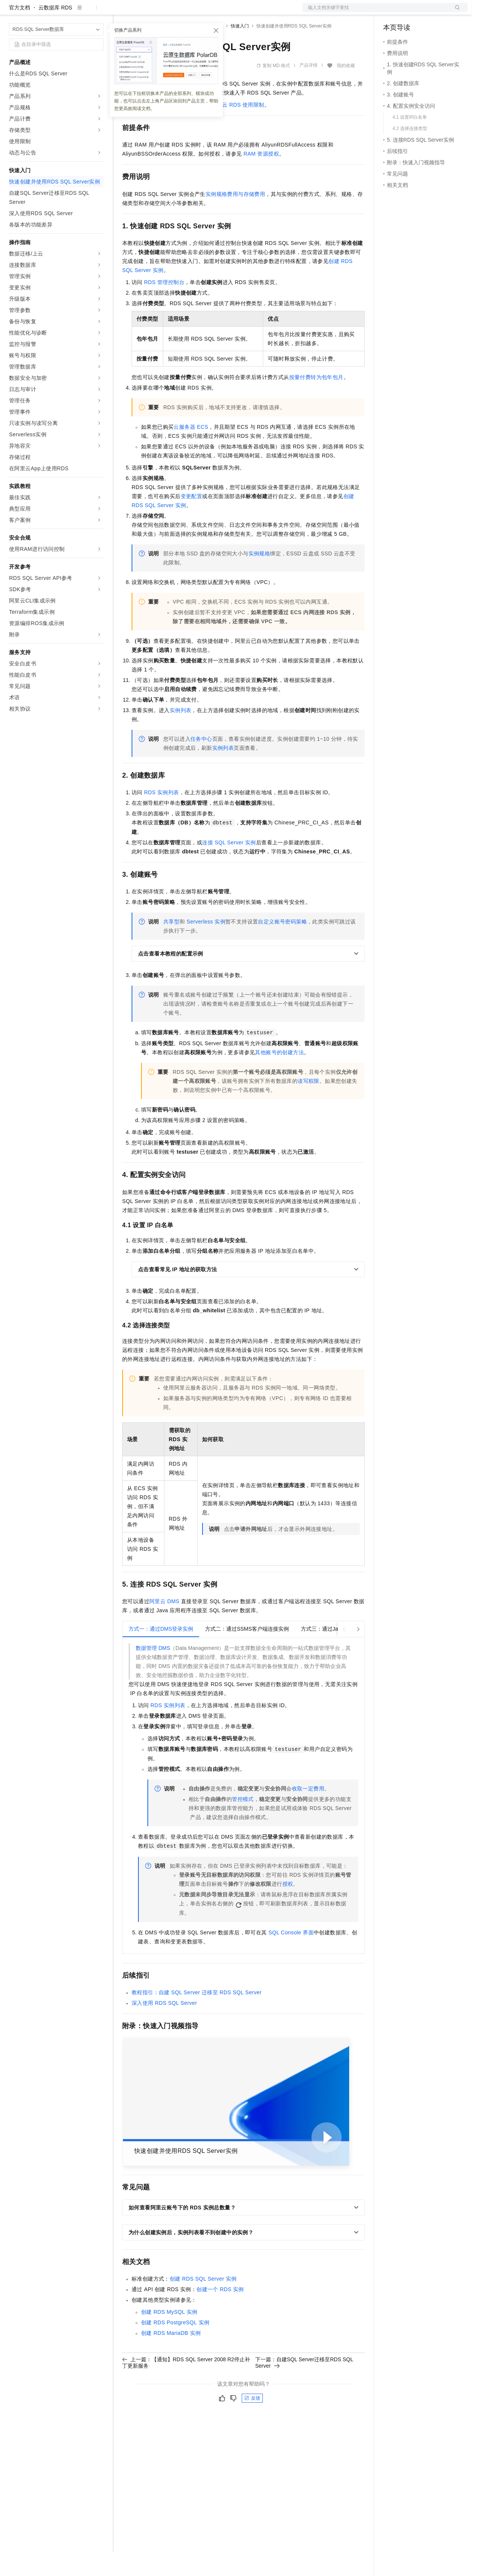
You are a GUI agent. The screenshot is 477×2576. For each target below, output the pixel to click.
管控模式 (243, 1823)
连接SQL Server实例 (229, 867)
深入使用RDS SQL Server (164, 2027)
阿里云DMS (164, 1625)
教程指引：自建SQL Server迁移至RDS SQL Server (197, 2016)
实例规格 (259, 578)
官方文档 (19, 32)
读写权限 (308, 1105)
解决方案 (121, 12)
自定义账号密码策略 (282, 946)
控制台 (409, 12)
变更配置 (191, 520)
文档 (375, 12)
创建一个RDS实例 (220, 2313)
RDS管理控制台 (164, 306)
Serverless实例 (206, 946)
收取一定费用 (308, 1813)
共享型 (171, 946)
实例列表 (181, 734)
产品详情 (308, 89)
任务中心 (201, 763)
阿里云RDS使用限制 (238, 129)
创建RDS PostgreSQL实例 (175, 2347)
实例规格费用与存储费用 (235, 218)
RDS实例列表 (161, 816)
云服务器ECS (190, 451)
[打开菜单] (12, 12)
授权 (287, 1908)
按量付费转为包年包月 (316, 401)
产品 (98, 12)
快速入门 (240, 50)
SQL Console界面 (291, 1957)
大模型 (77, 12)
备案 (391, 12)
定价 (163, 12)
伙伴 (204, 12)
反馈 (252, 2422)
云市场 (184, 12)
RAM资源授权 (261, 178)
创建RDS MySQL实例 (169, 2336)
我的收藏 (346, 89)
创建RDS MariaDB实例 (171, 2357)
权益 (145, 12)
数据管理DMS (153, 1672)
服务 (222, 12)
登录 (455, 12)
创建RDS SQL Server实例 (203, 2303)
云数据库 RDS (55, 32)
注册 (427, 12)
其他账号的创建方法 (279, 1076)
